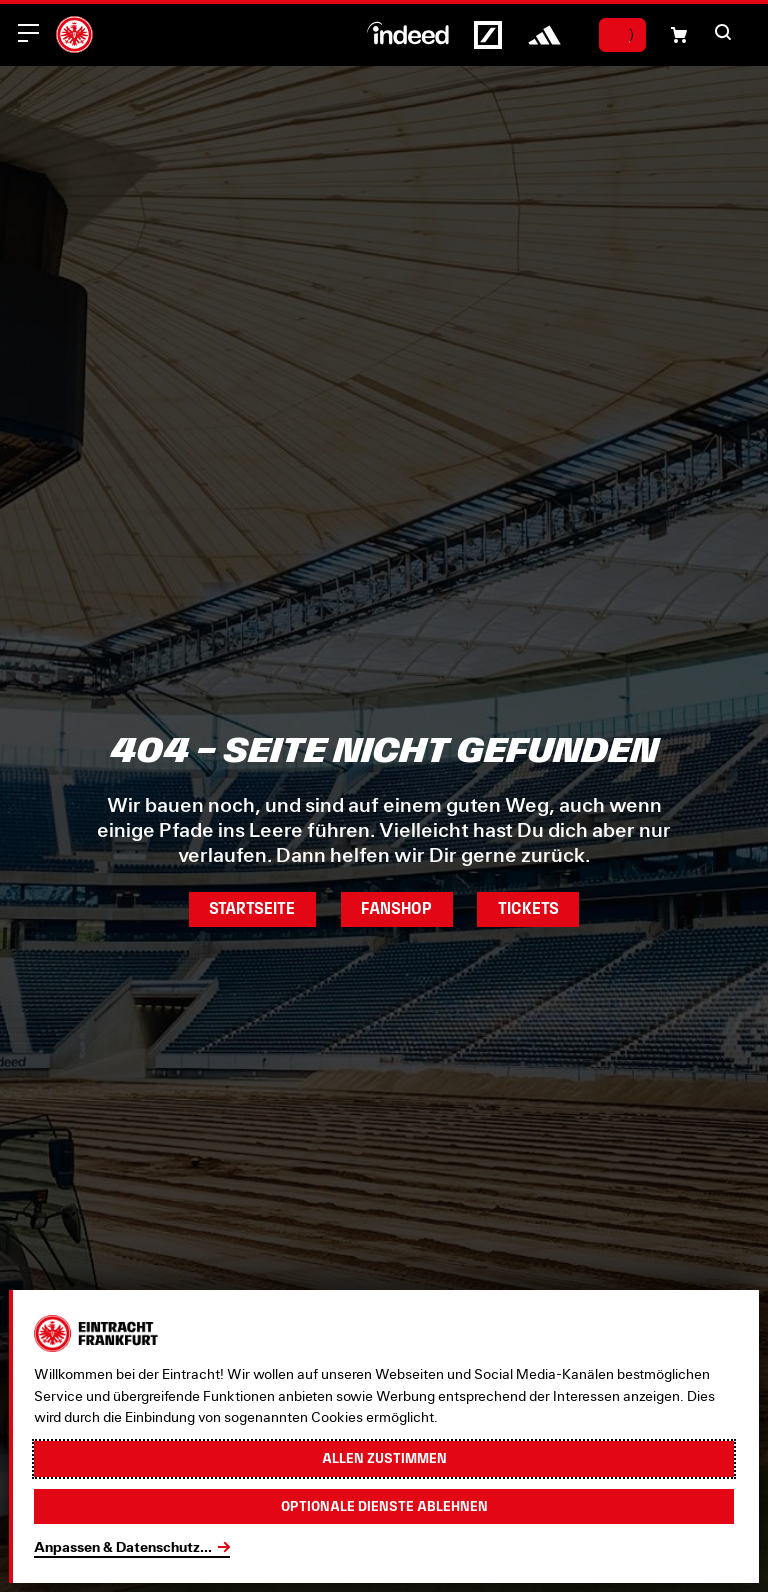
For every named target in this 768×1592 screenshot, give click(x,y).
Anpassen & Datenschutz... (123, 1547)
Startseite (252, 908)
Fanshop (396, 908)
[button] (723, 32)
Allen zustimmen (384, 1458)
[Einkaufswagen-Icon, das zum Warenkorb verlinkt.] (679, 35)
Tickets (528, 908)
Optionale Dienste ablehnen (384, 1506)
